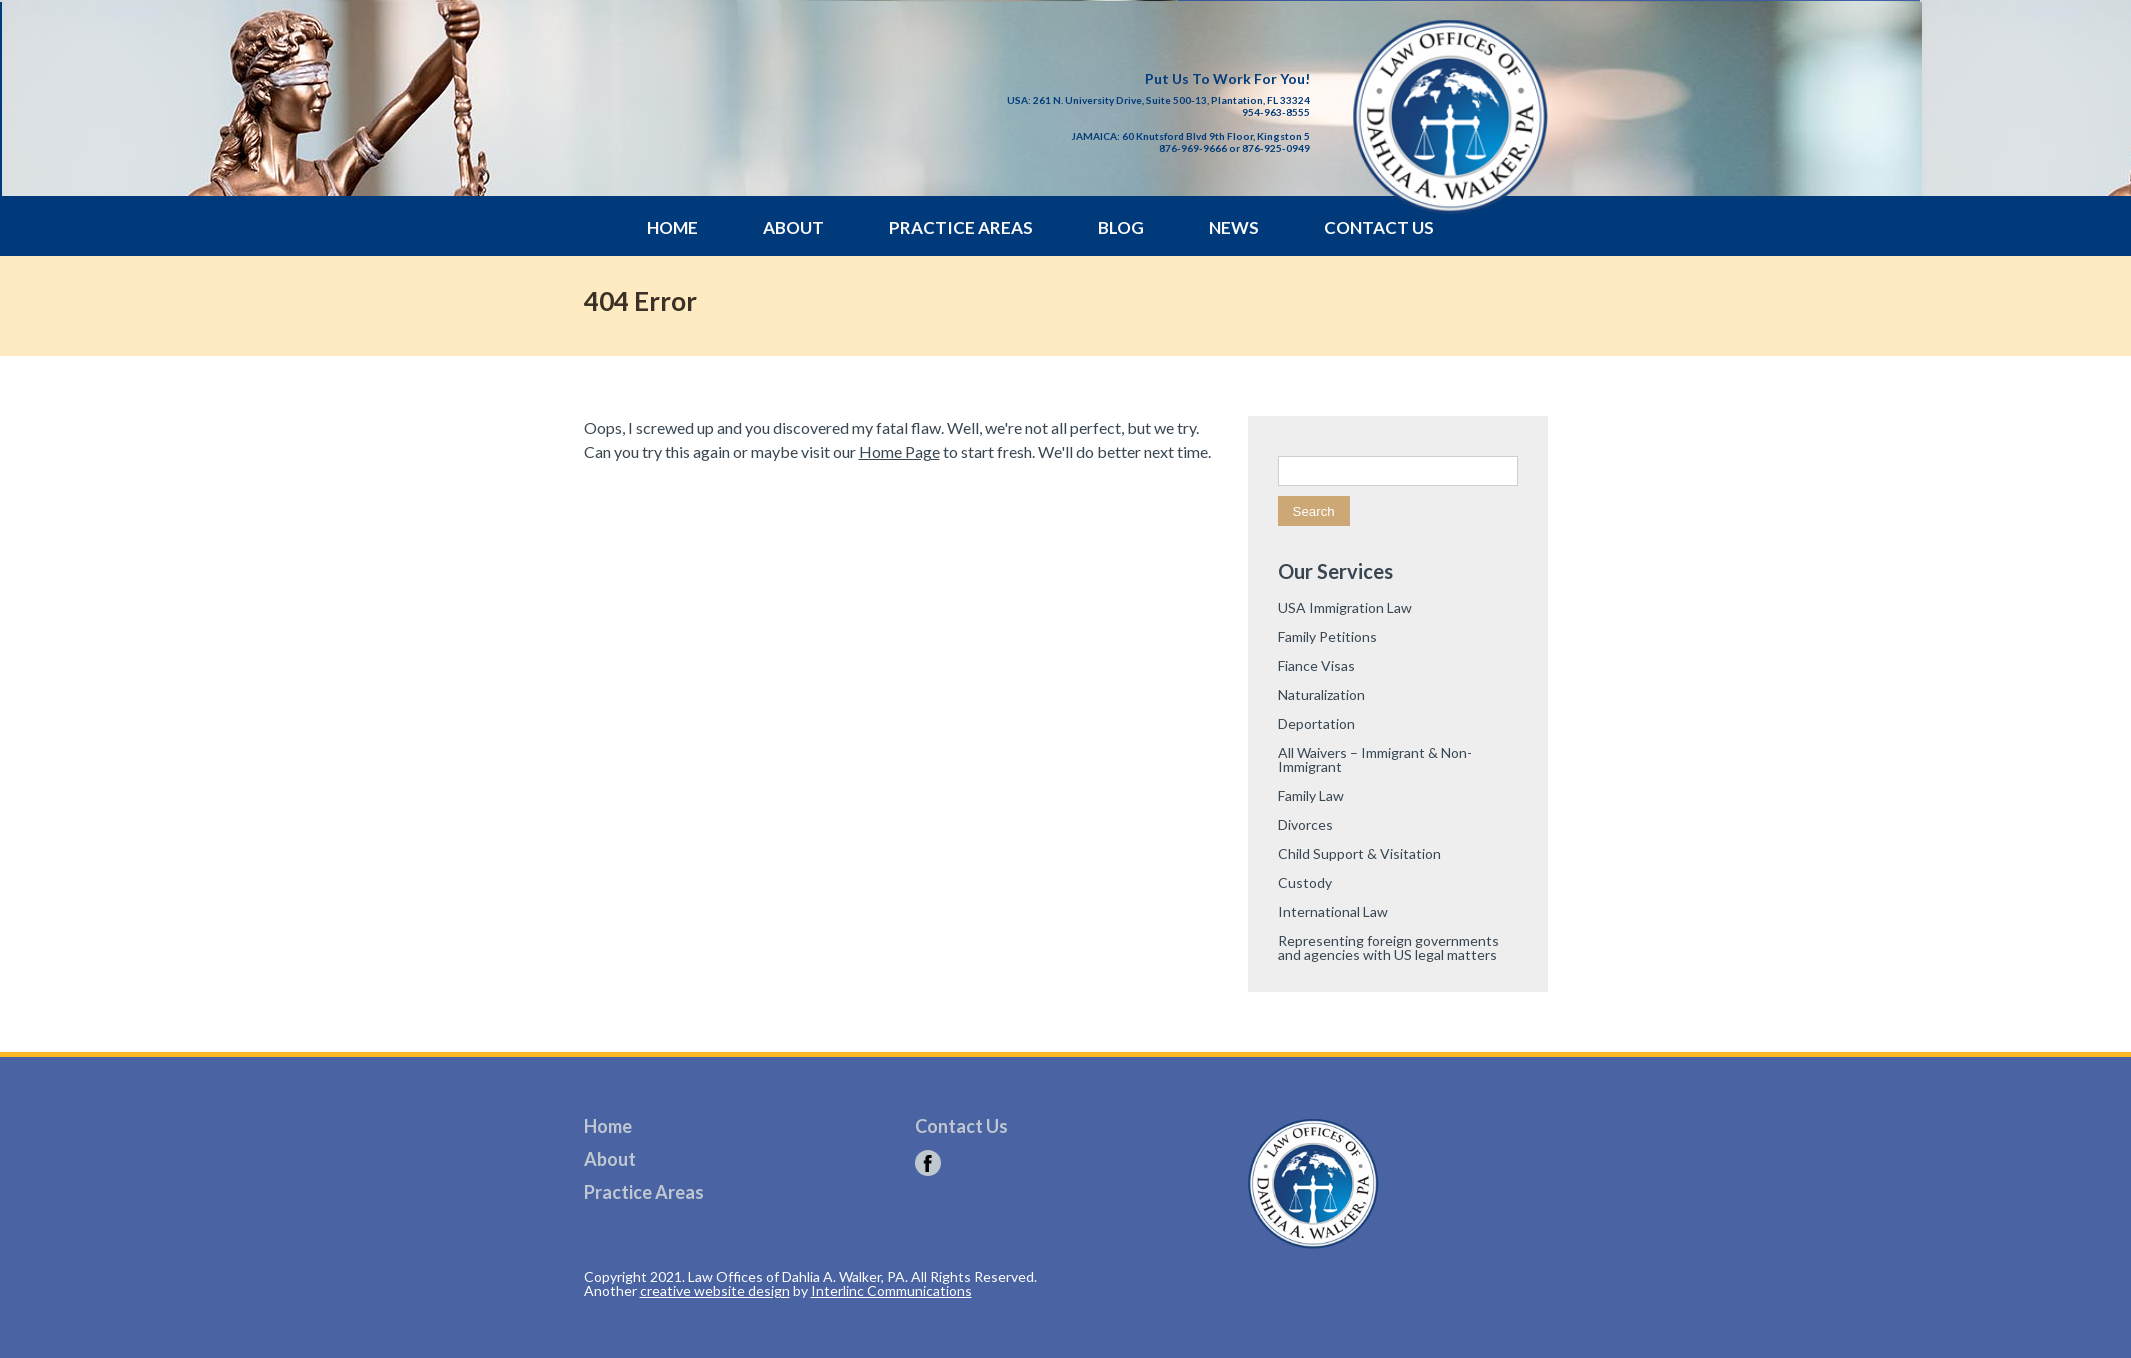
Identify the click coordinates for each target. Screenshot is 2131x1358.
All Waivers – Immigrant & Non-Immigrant (1375, 759)
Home (672, 227)
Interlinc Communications (891, 1290)
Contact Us (1379, 227)
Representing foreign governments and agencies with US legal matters (1388, 947)
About (793, 227)
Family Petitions (1327, 636)
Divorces (1305, 824)
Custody (1305, 882)
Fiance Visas (1316, 665)
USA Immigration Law (1345, 607)
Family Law (1311, 795)
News (1234, 227)
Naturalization (1321, 694)
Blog (1121, 227)
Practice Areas (961, 227)
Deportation (1316, 723)
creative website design (715, 1290)
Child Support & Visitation (1359, 853)
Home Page (899, 451)
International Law (1333, 911)
